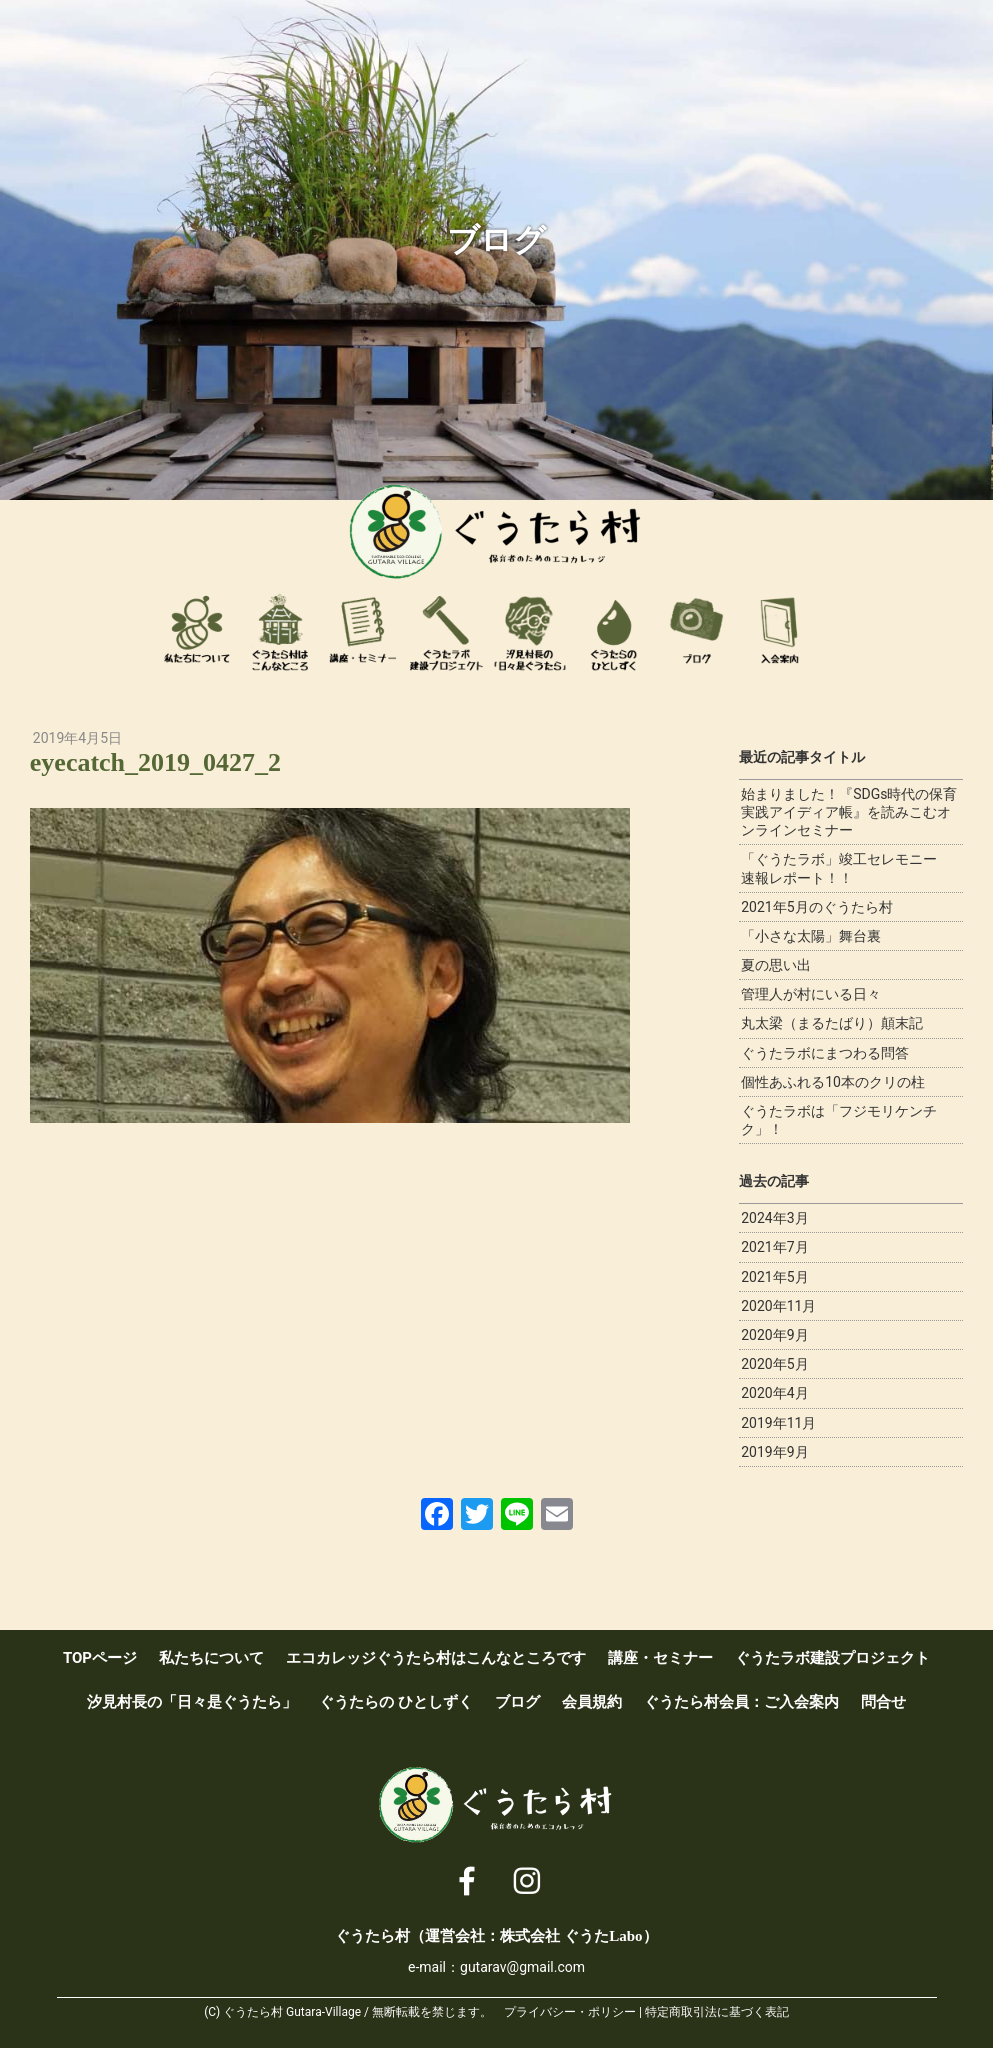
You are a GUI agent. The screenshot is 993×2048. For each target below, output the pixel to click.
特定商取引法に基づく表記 (717, 2012)
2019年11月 (778, 1423)
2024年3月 (774, 1218)
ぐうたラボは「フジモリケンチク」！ (839, 1120)
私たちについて (197, 632)
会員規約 (592, 1702)
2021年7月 (774, 1247)
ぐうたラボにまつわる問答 (825, 1053)
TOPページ (100, 1658)
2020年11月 (778, 1306)
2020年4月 (774, 1393)
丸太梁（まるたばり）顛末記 (832, 1023)
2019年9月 (774, 1452)
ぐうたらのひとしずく (614, 632)
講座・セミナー (363, 632)
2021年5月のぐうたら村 (816, 907)
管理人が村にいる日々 (811, 994)
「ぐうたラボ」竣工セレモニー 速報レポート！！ (846, 868)
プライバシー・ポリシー (570, 2012)
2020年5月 (774, 1364)
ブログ (697, 632)
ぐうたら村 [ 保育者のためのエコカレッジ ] (497, 532)
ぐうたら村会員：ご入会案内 (780, 632)
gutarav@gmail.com (522, 1967)
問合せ (883, 1702)
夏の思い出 (776, 965)
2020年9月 (774, 1335)
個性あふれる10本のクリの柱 (833, 1082)
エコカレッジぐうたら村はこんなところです (280, 632)
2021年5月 (774, 1277)
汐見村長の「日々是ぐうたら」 (530, 632)
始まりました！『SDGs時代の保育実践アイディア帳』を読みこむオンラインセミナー (849, 812)
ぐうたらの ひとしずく (396, 1702)
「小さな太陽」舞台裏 (811, 936)
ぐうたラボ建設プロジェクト (447, 632)
